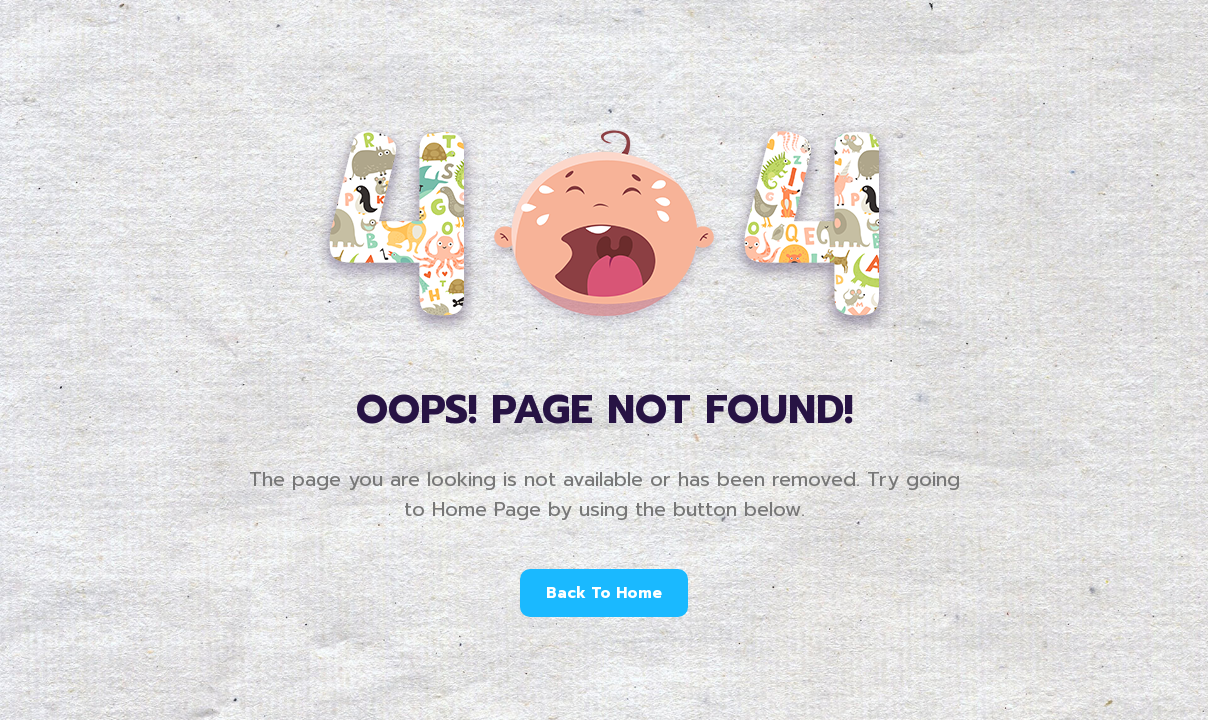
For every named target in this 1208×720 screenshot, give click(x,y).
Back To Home (604, 593)
